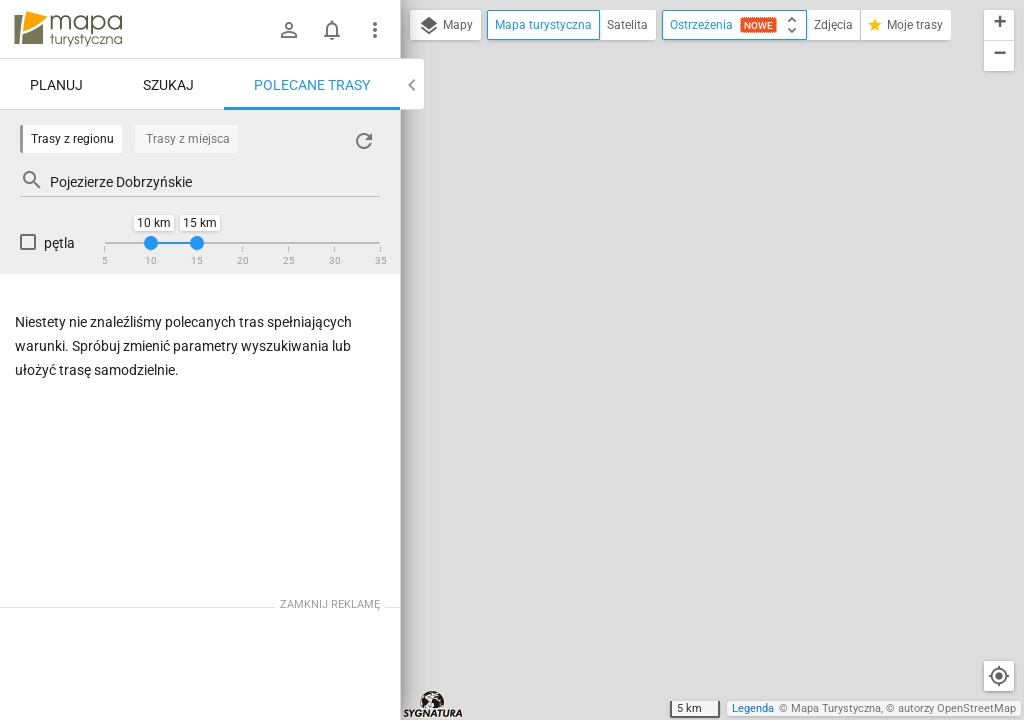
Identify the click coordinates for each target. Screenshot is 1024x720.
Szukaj (168, 85)
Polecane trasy (312, 85)
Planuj (56, 85)
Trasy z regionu (72, 139)
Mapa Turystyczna (836, 708)
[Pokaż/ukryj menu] (375, 30)
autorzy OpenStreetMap (957, 708)
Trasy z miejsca (188, 139)
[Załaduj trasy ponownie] (364, 141)
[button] (999, 25)
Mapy (445, 26)
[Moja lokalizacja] (999, 676)
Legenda (753, 708)
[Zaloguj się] (289, 30)
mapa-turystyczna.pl (68, 29)
